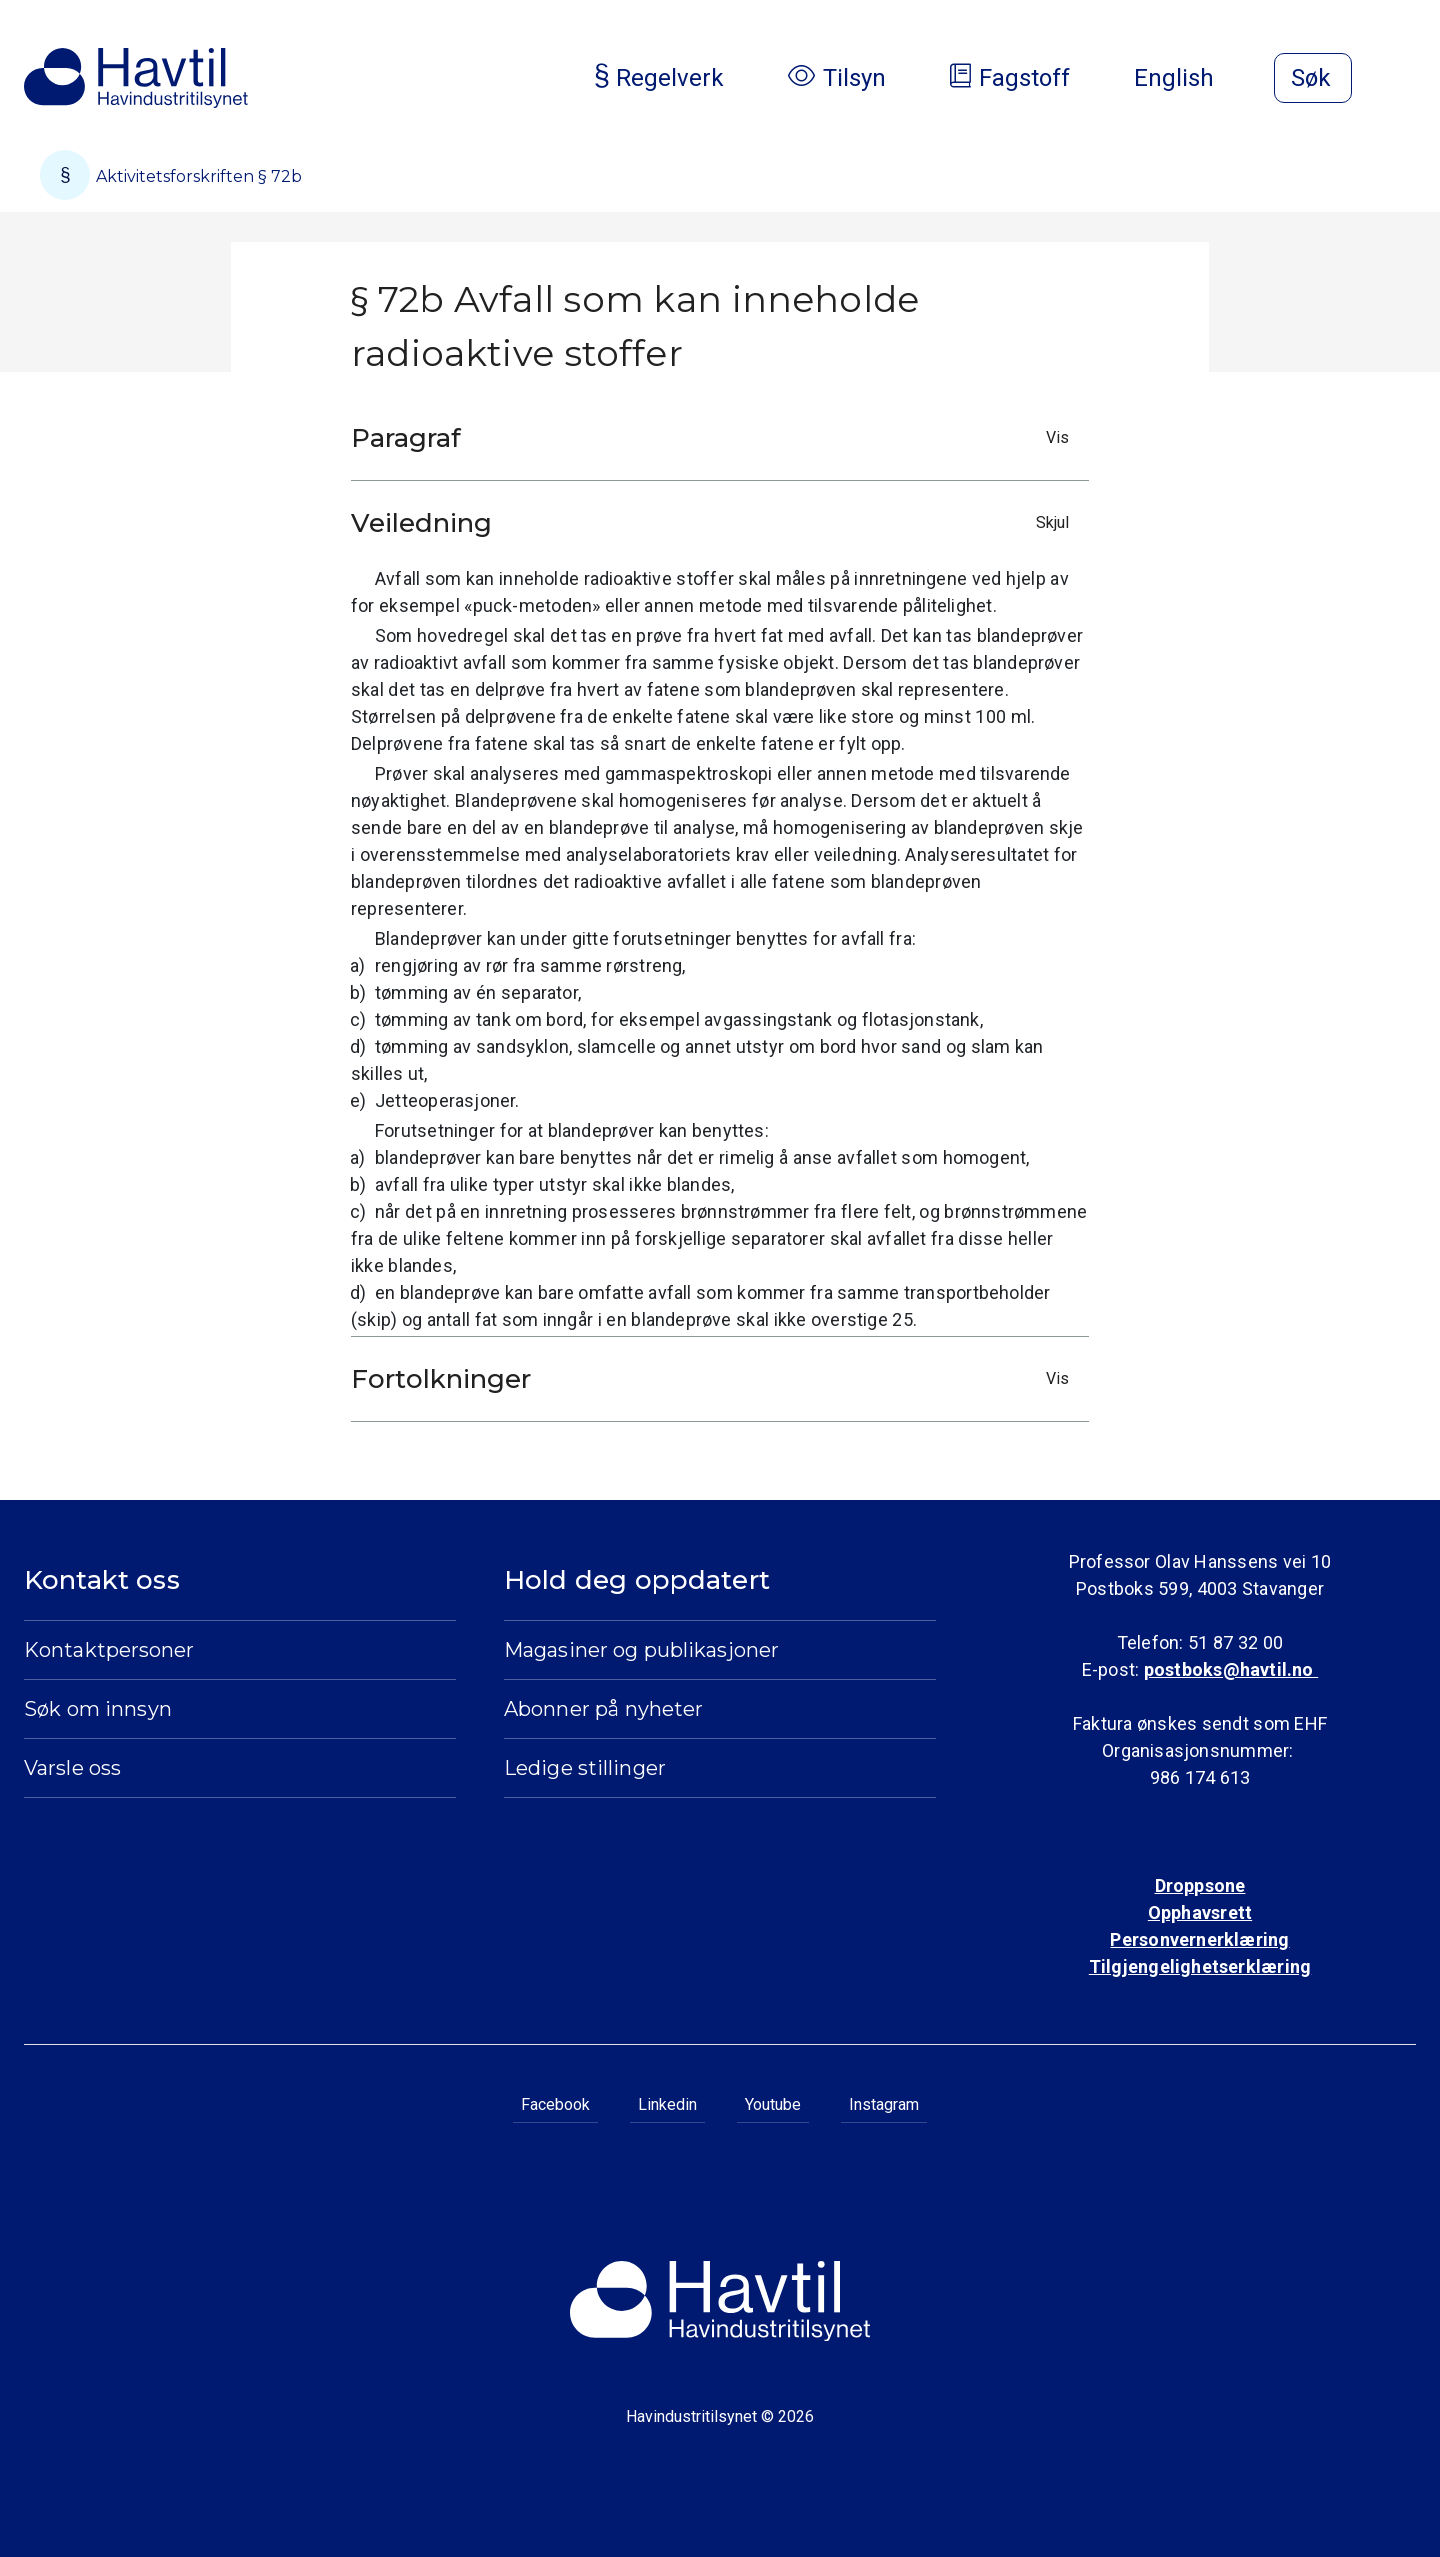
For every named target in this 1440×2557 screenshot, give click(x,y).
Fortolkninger (715, 1379)
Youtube (773, 2104)
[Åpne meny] (1404, 80)
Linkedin (667, 2104)
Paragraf (715, 438)
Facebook (555, 2104)
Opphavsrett (1200, 1912)
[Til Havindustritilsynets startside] (136, 78)
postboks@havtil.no (1231, 1669)
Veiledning (715, 523)
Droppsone (1200, 1885)
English (1190, 78)
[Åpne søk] (1313, 78)
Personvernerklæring (1199, 1939)
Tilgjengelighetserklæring (1200, 1966)
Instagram (884, 2104)
